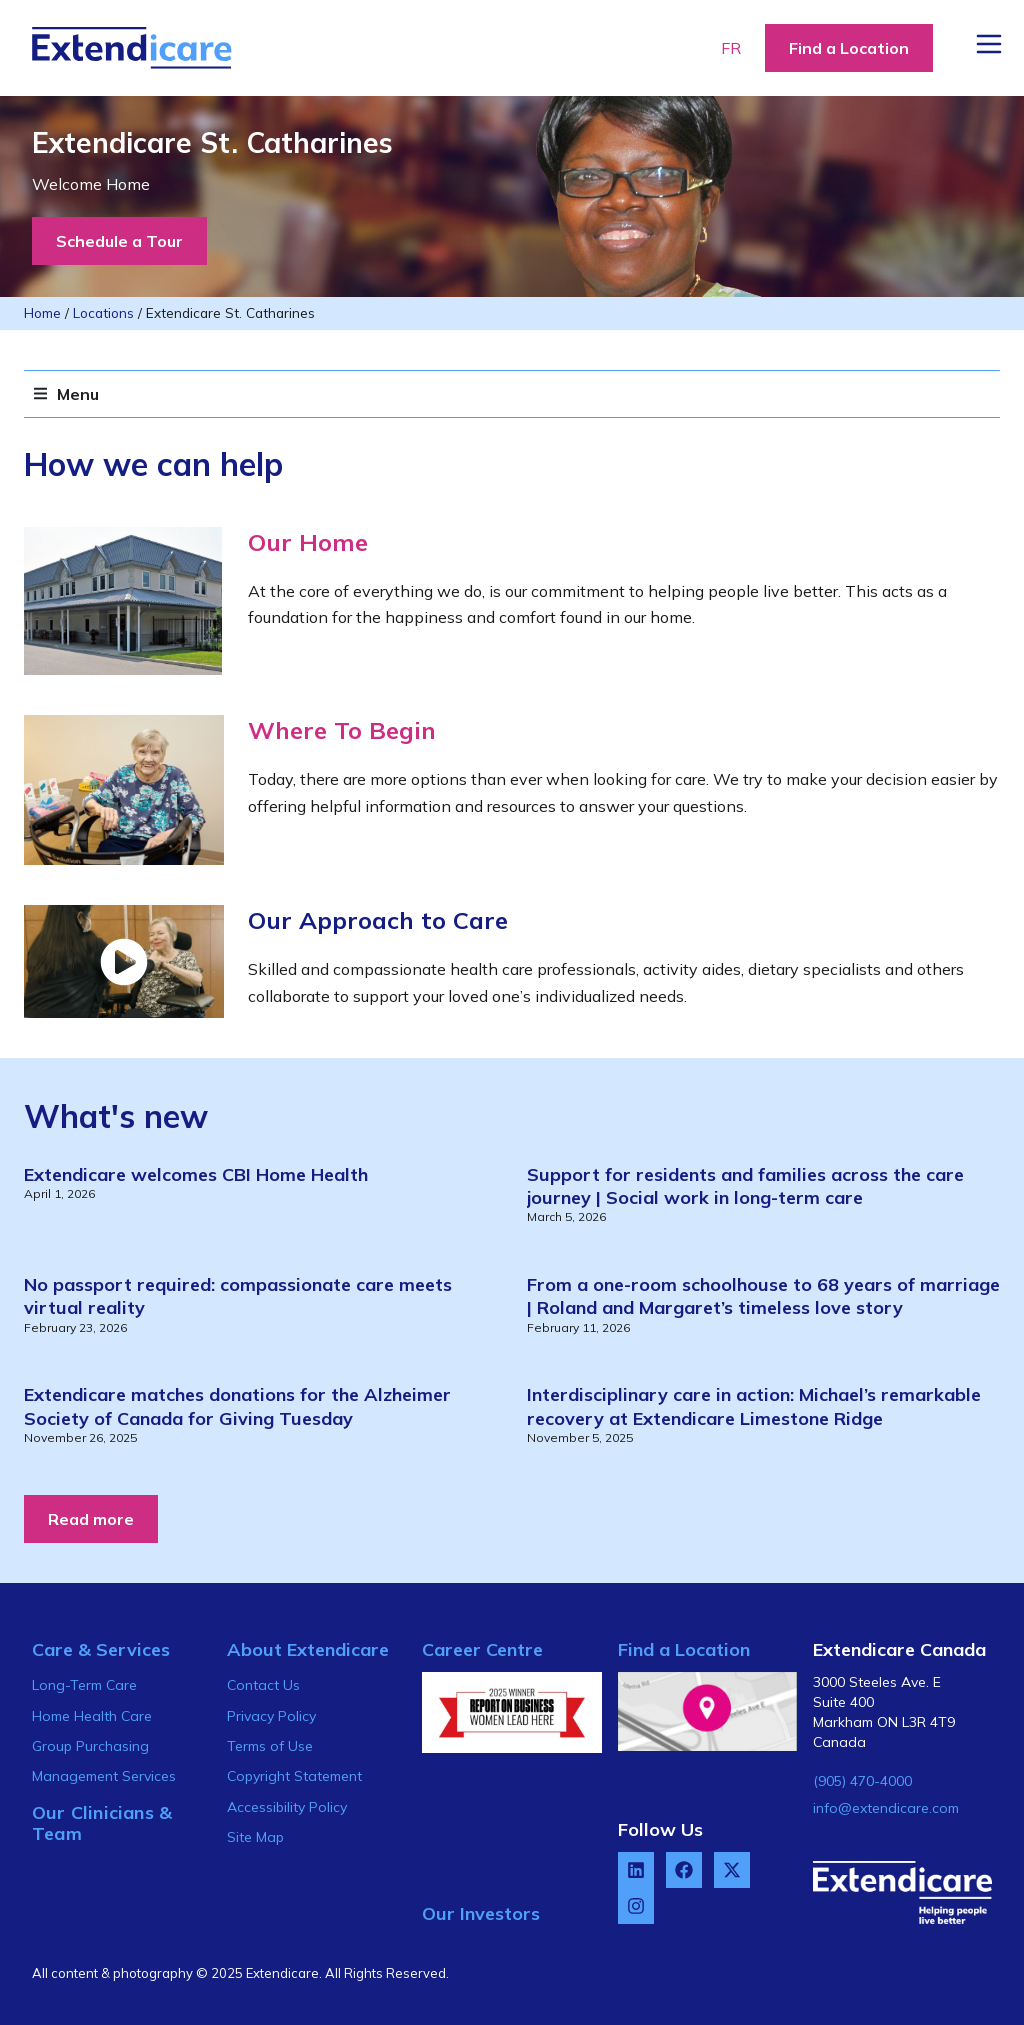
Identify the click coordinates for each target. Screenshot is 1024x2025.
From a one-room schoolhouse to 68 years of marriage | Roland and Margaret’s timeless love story (763, 1296)
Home (42, 312)
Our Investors (481, 1913)
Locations (103, 312)
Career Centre (482, 1649)
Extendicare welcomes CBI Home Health (196, 1174)
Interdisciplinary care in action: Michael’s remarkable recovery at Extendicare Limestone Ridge (754, 1406)
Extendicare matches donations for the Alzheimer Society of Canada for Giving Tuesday (237, 1406)
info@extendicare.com (886, 1808)
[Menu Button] (989, 44)
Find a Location (684, 1649)
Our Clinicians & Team (102, 1823)
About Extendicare (308, 1649)
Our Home (308, 542)
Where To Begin (342, 730)
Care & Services (101, 1649)
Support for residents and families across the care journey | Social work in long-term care (745, 1186)
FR (731, 48)
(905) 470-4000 (862, 1781)
